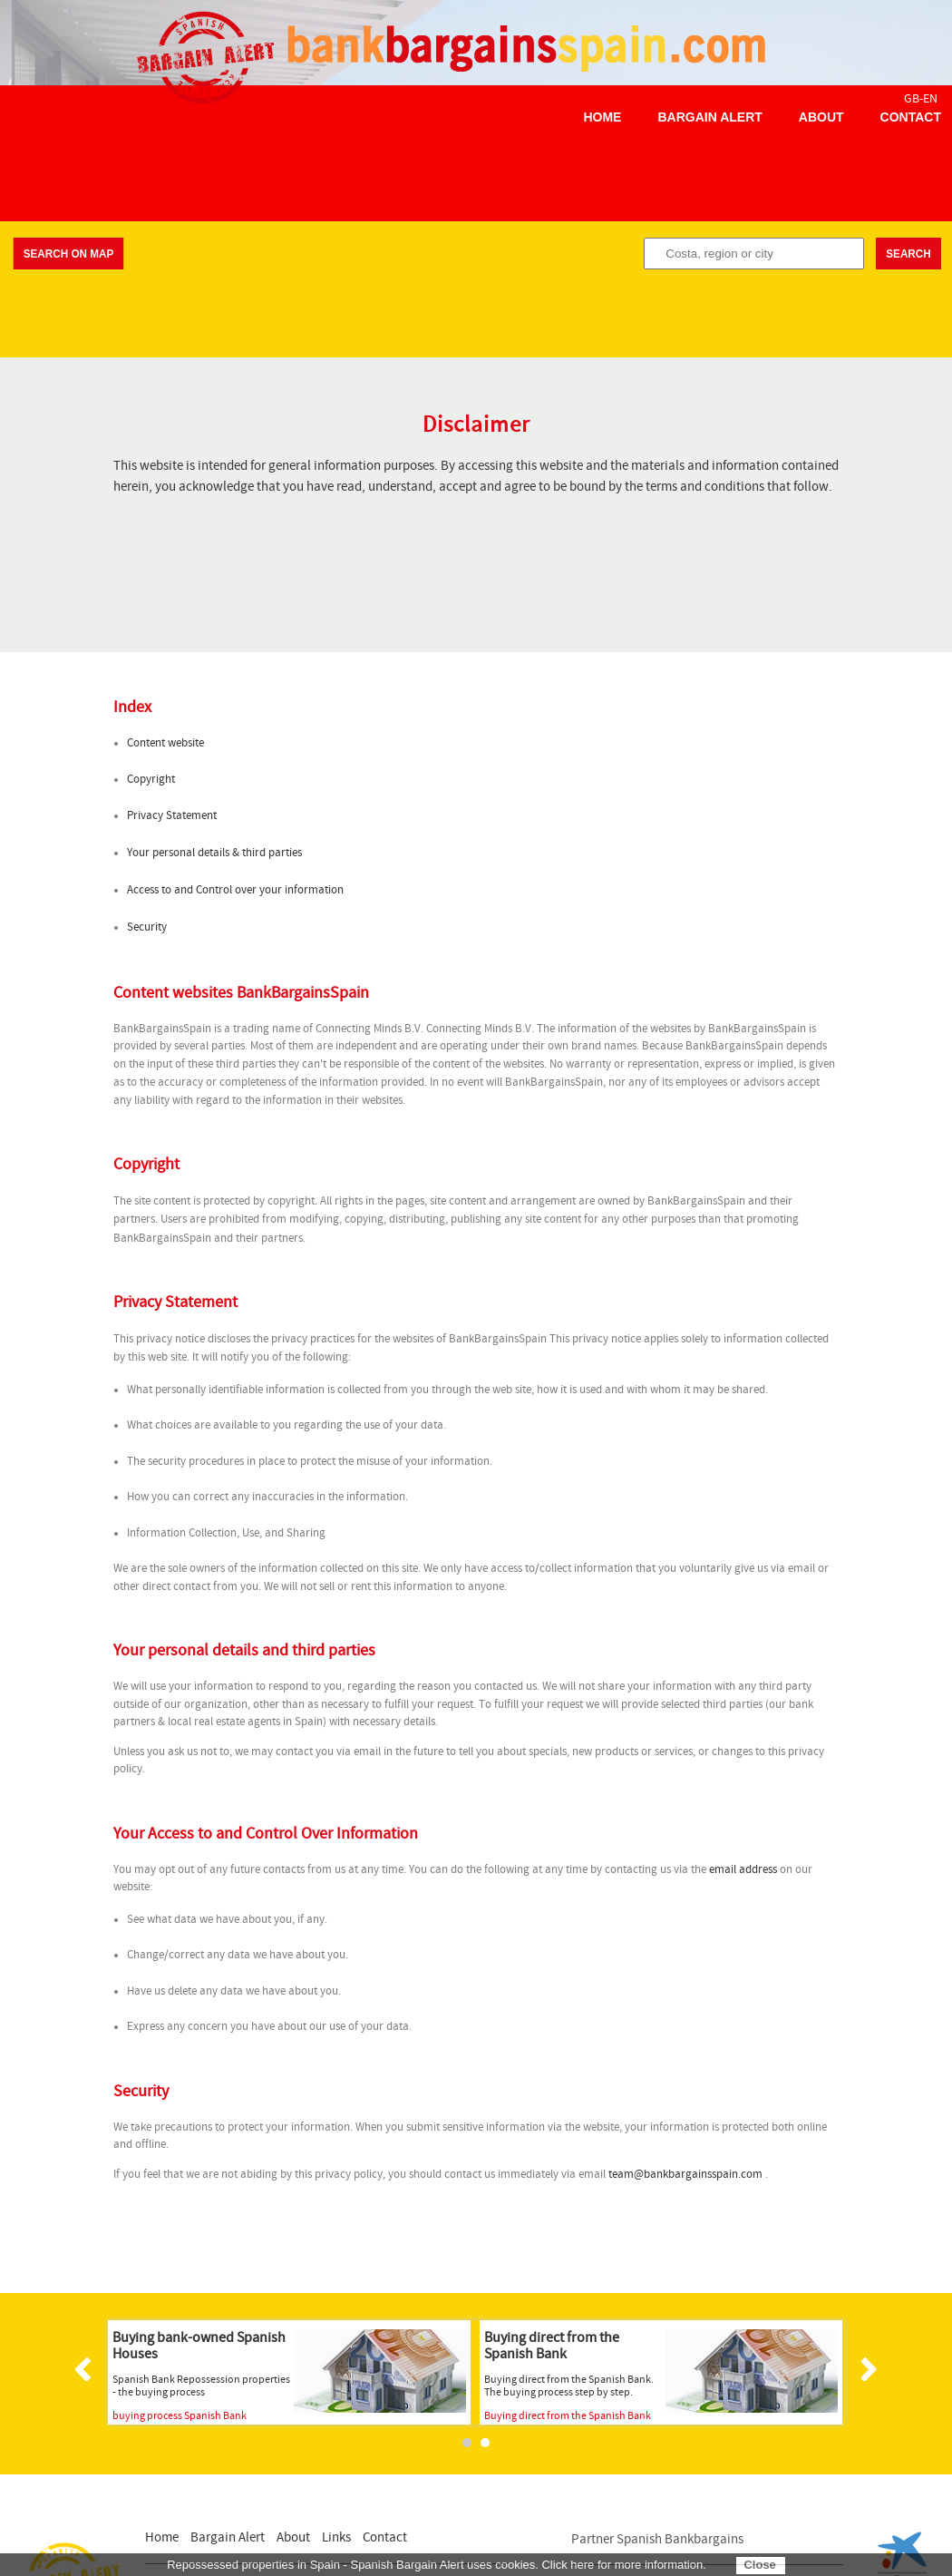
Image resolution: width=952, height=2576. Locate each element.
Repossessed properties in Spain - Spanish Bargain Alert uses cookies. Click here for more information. (436, 2564)
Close (759, 2564)
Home (602, 117)
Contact (910, 117)
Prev (86, 2369)
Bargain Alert (709, 117)
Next (865, 2369)
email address (743, 1870)
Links (336, 2537)
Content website (165, 743)
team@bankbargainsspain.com (685, 2174)
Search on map (68, 253)
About (821, 117)
